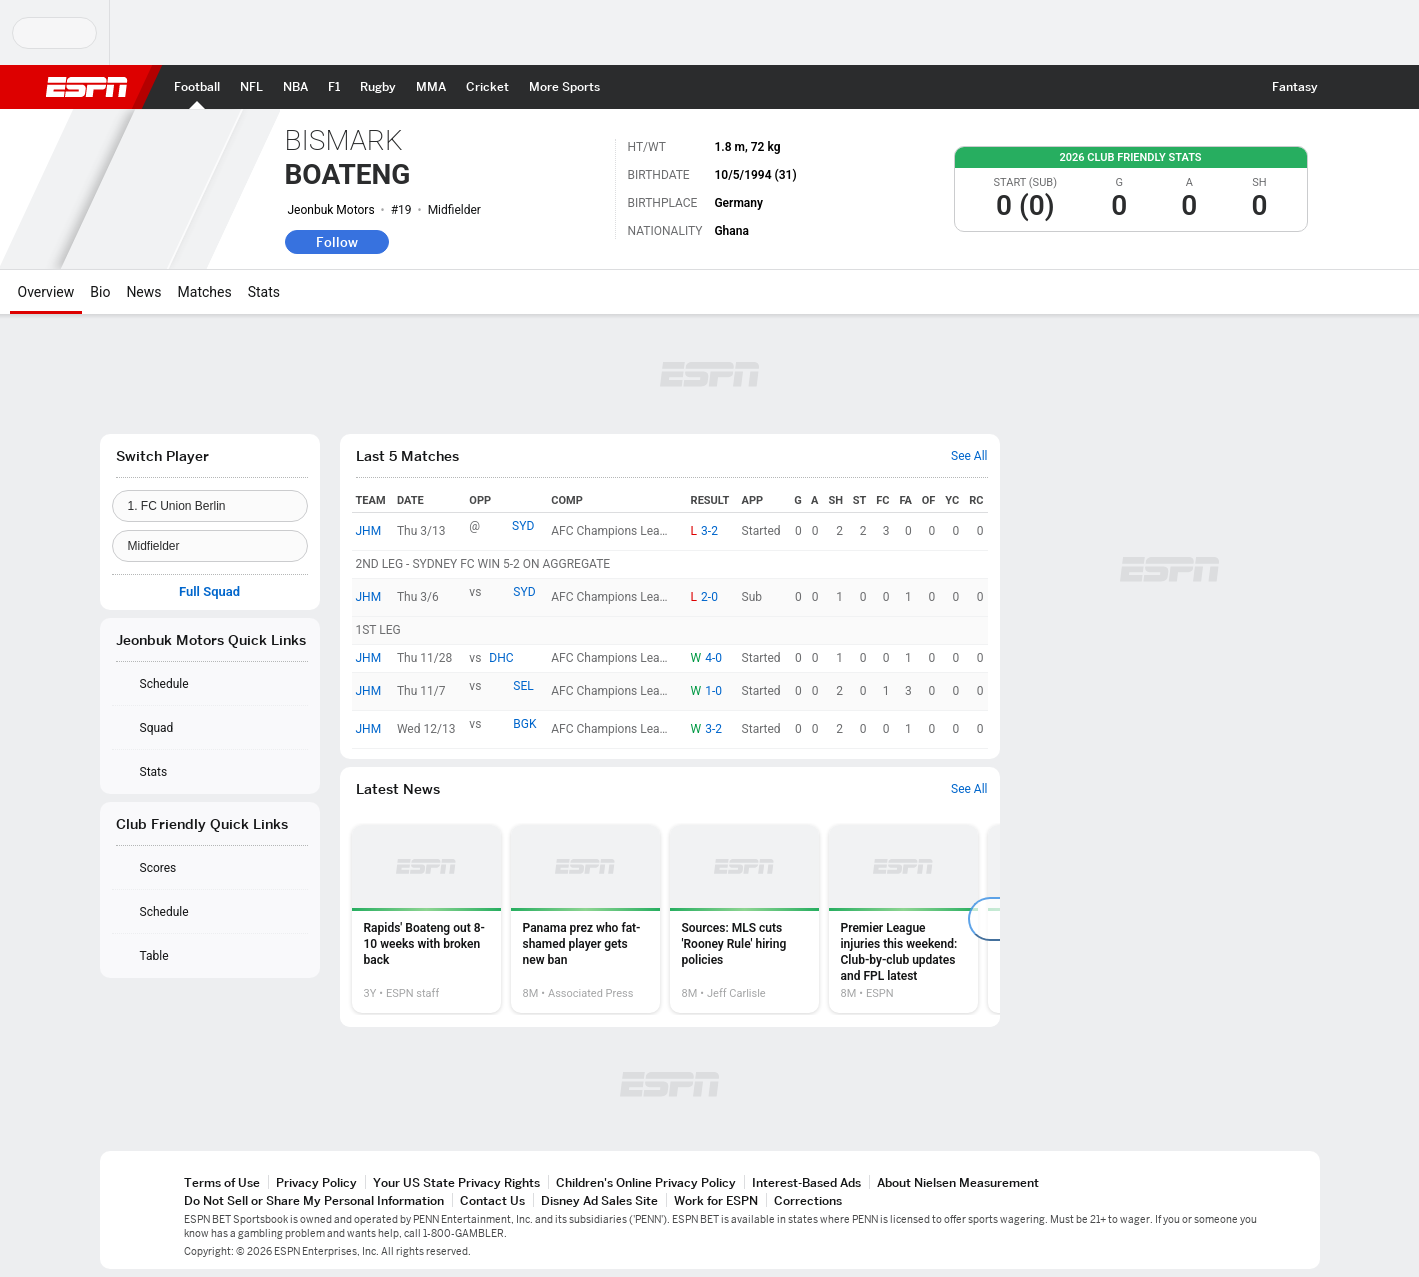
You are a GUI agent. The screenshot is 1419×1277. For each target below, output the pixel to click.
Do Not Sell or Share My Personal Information (314, 1200)
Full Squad (209, 592)
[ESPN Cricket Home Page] (487, 87)
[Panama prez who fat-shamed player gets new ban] (585, 919)
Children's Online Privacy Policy (646, 1182)
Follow (337, 242)
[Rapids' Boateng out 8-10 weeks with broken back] (426, 919)
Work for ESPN (716, 1200)
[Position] (210, 546)
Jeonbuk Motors (331, 210)
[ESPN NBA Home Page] (295, 87)
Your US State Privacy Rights (456, 1182)
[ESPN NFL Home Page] (251, 87)
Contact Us (492, 1200)
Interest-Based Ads (806, 1182)
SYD (523, 526)
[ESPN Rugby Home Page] (378, 87)
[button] (1346, 87)
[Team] (210, 506)
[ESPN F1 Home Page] (334, 87)
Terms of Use (222, 1182)
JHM (369, 531)
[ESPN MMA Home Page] (431, 87)
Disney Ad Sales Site (599, 1200)
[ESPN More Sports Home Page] (564, 87)
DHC (501, 658)
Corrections (808, 1200)
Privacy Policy (316, 1182)
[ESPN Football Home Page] (197, 87)
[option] (426, 919)
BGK (524, 724)
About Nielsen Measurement (958, 1182)
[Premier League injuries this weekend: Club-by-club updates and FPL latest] (903, 919)
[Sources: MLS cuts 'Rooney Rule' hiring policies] (744, 919)
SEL (523, 686)
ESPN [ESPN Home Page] (87, 87)
